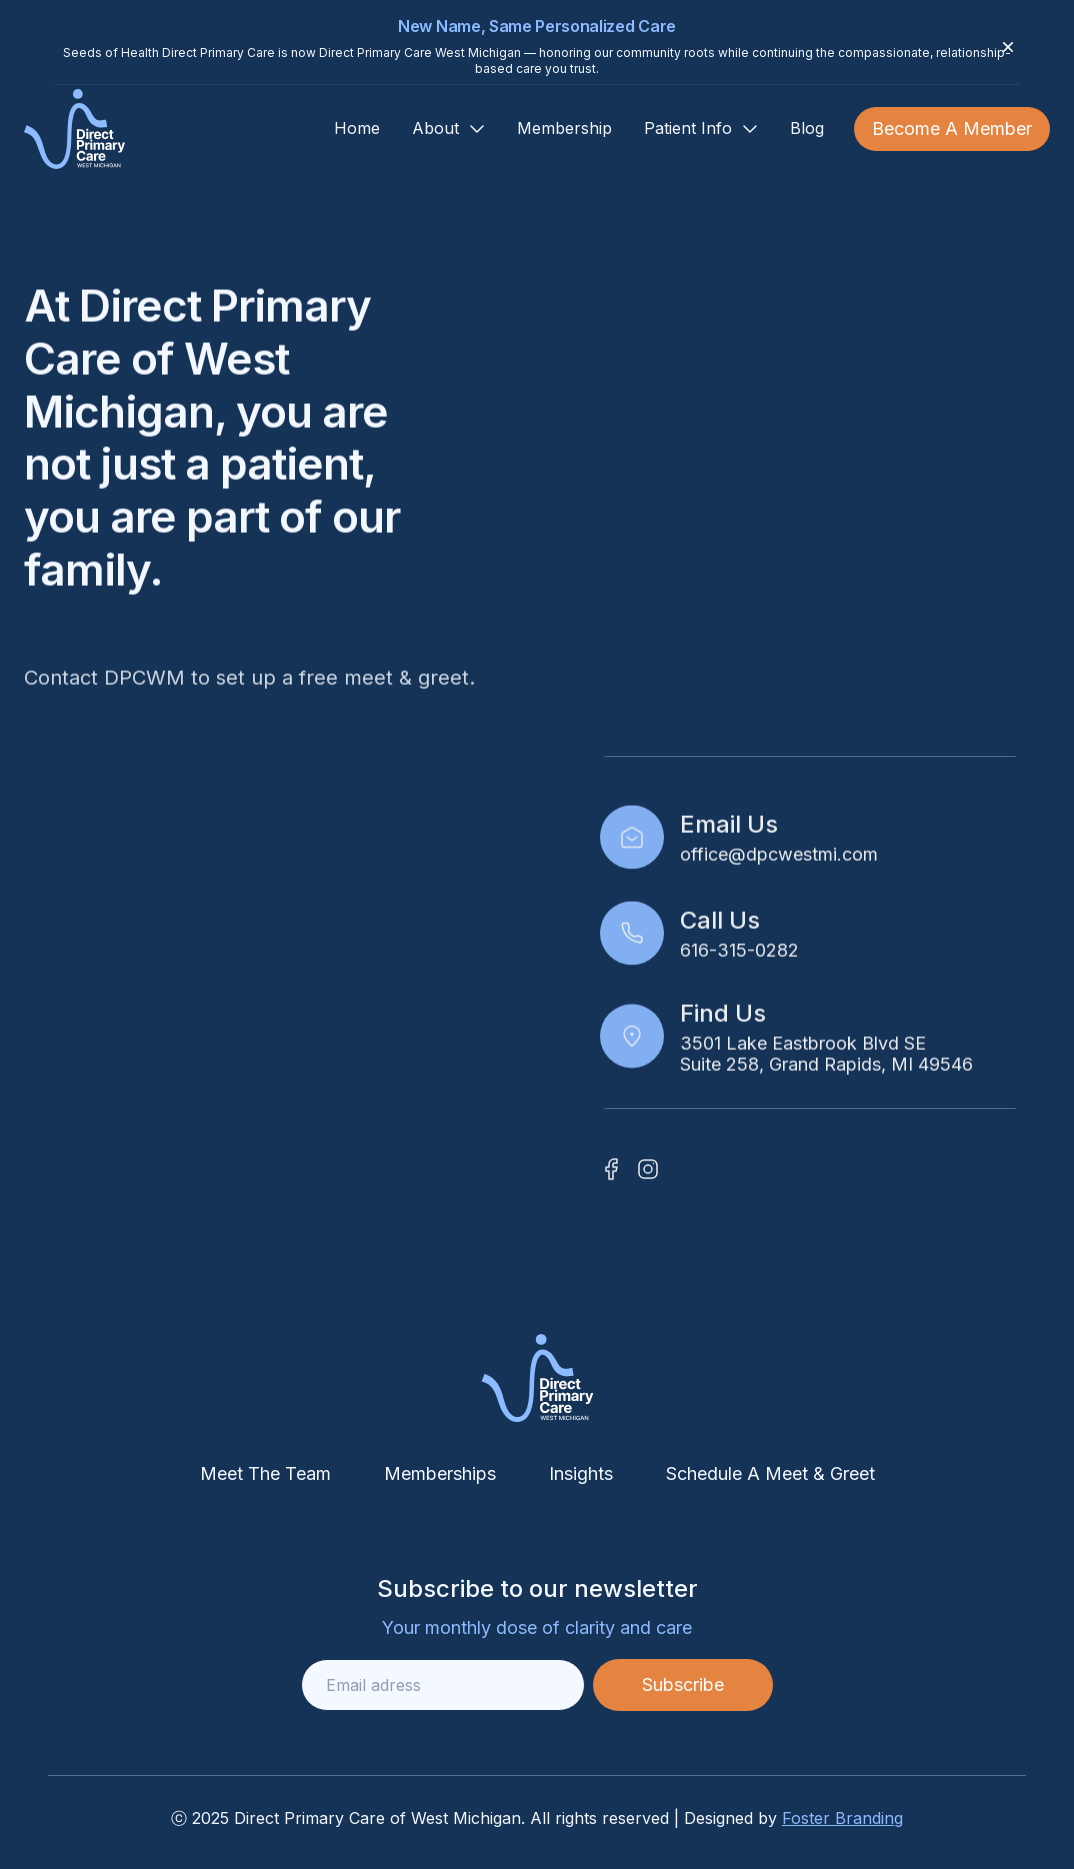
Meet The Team (265, 1473)
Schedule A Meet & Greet (770, 1473)
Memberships (440, 1473)
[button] (448, 129)
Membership (564, 128)
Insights (581, 1473)
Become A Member (952, 128)
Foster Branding (842, 1818)
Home (357, 128)
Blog (807, 128)
